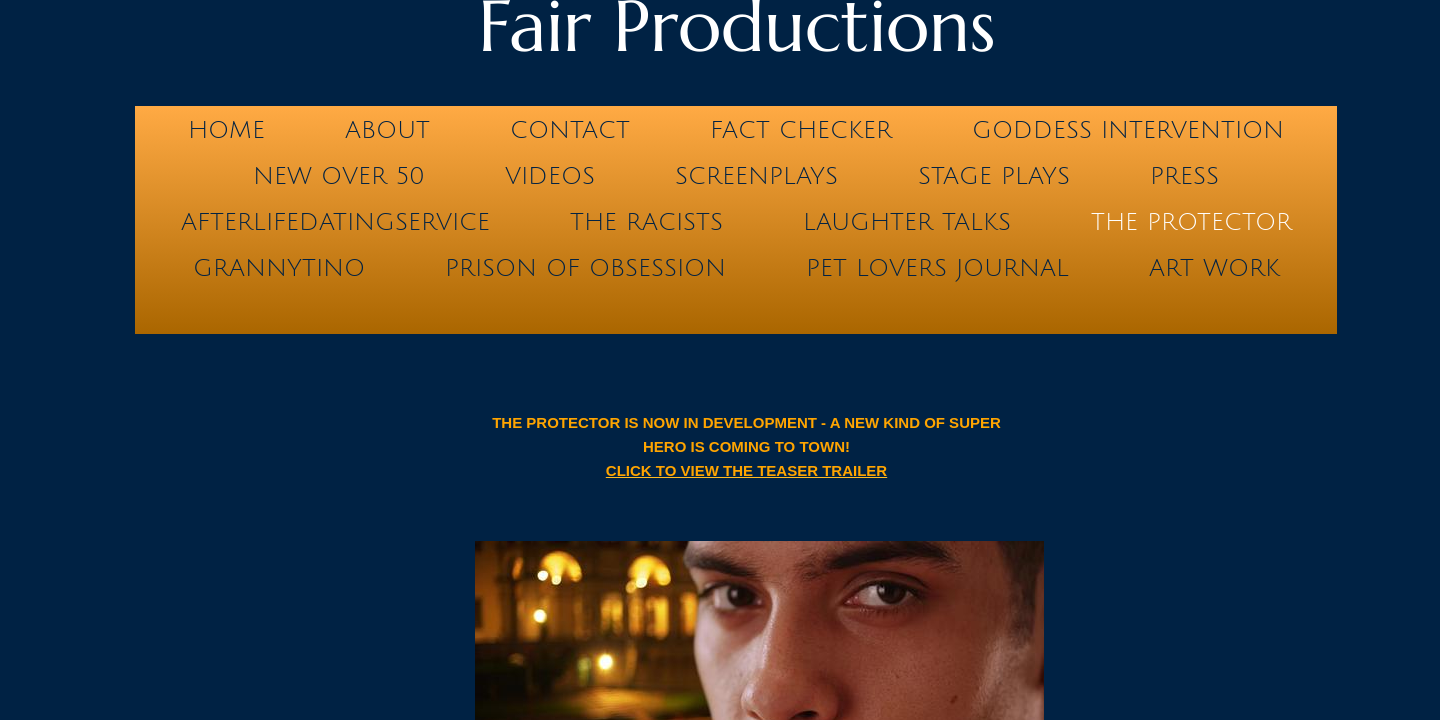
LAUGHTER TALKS (907, 222)
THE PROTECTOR (1191, 222)
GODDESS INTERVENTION (1128, 130)
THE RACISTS (646, 222)
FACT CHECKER (801, 130)
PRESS (1184, 176)
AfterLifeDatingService (335, 222)
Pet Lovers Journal (937, 268)
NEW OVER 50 (339, 176)
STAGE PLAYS (994, 176)
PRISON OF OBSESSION (585, 268)
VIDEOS (550, 176)
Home (226, 130)
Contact (570, 130)
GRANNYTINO (279, 268)
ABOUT (387, 130)
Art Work (1214, 268)
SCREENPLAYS (756, 176)
